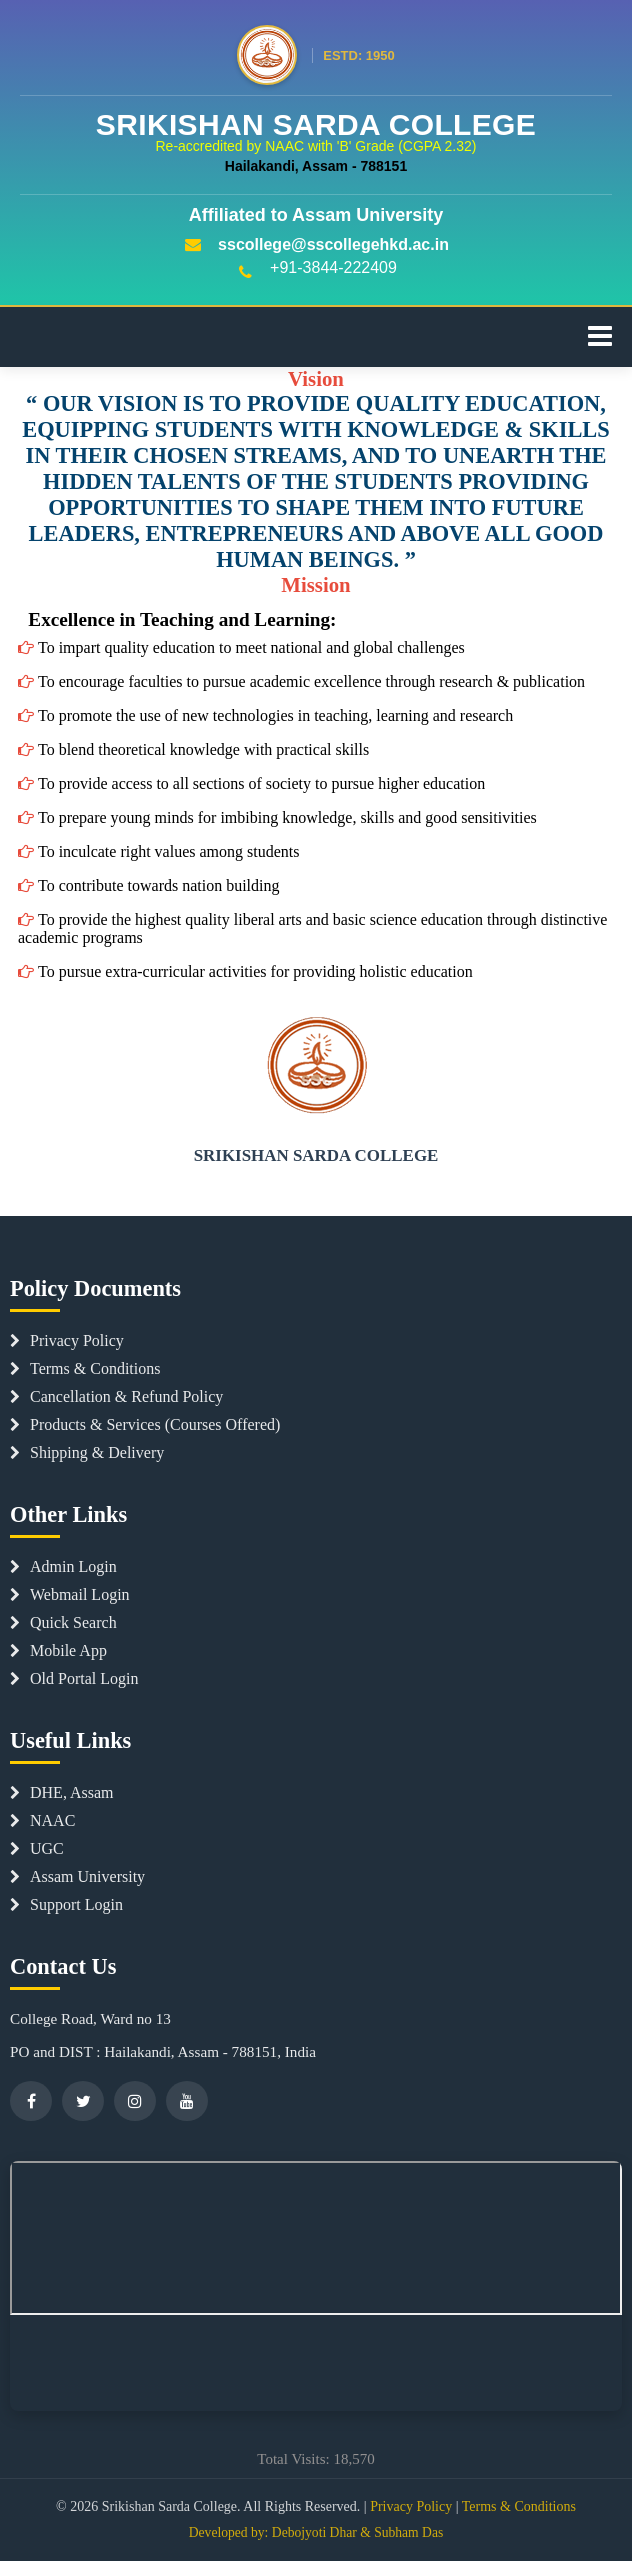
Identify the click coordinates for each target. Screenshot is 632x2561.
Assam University (77, 1876)
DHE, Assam (62, 1792)
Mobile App (58, 1650)
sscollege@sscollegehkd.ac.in (316, 244)
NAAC (42, 1820)
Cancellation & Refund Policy (116, 1396)
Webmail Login (70, 1594)
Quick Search (63, 1622)
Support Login (66, 1904)
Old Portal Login (74, 1678)
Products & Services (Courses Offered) (145, 1424)
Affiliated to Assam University (316, 215)
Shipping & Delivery (87, 1452)
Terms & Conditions (85, 1368)
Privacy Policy (67, 1340)
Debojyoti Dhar (314, 2532)
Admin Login (63, 1566)
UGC (37, 1848)
